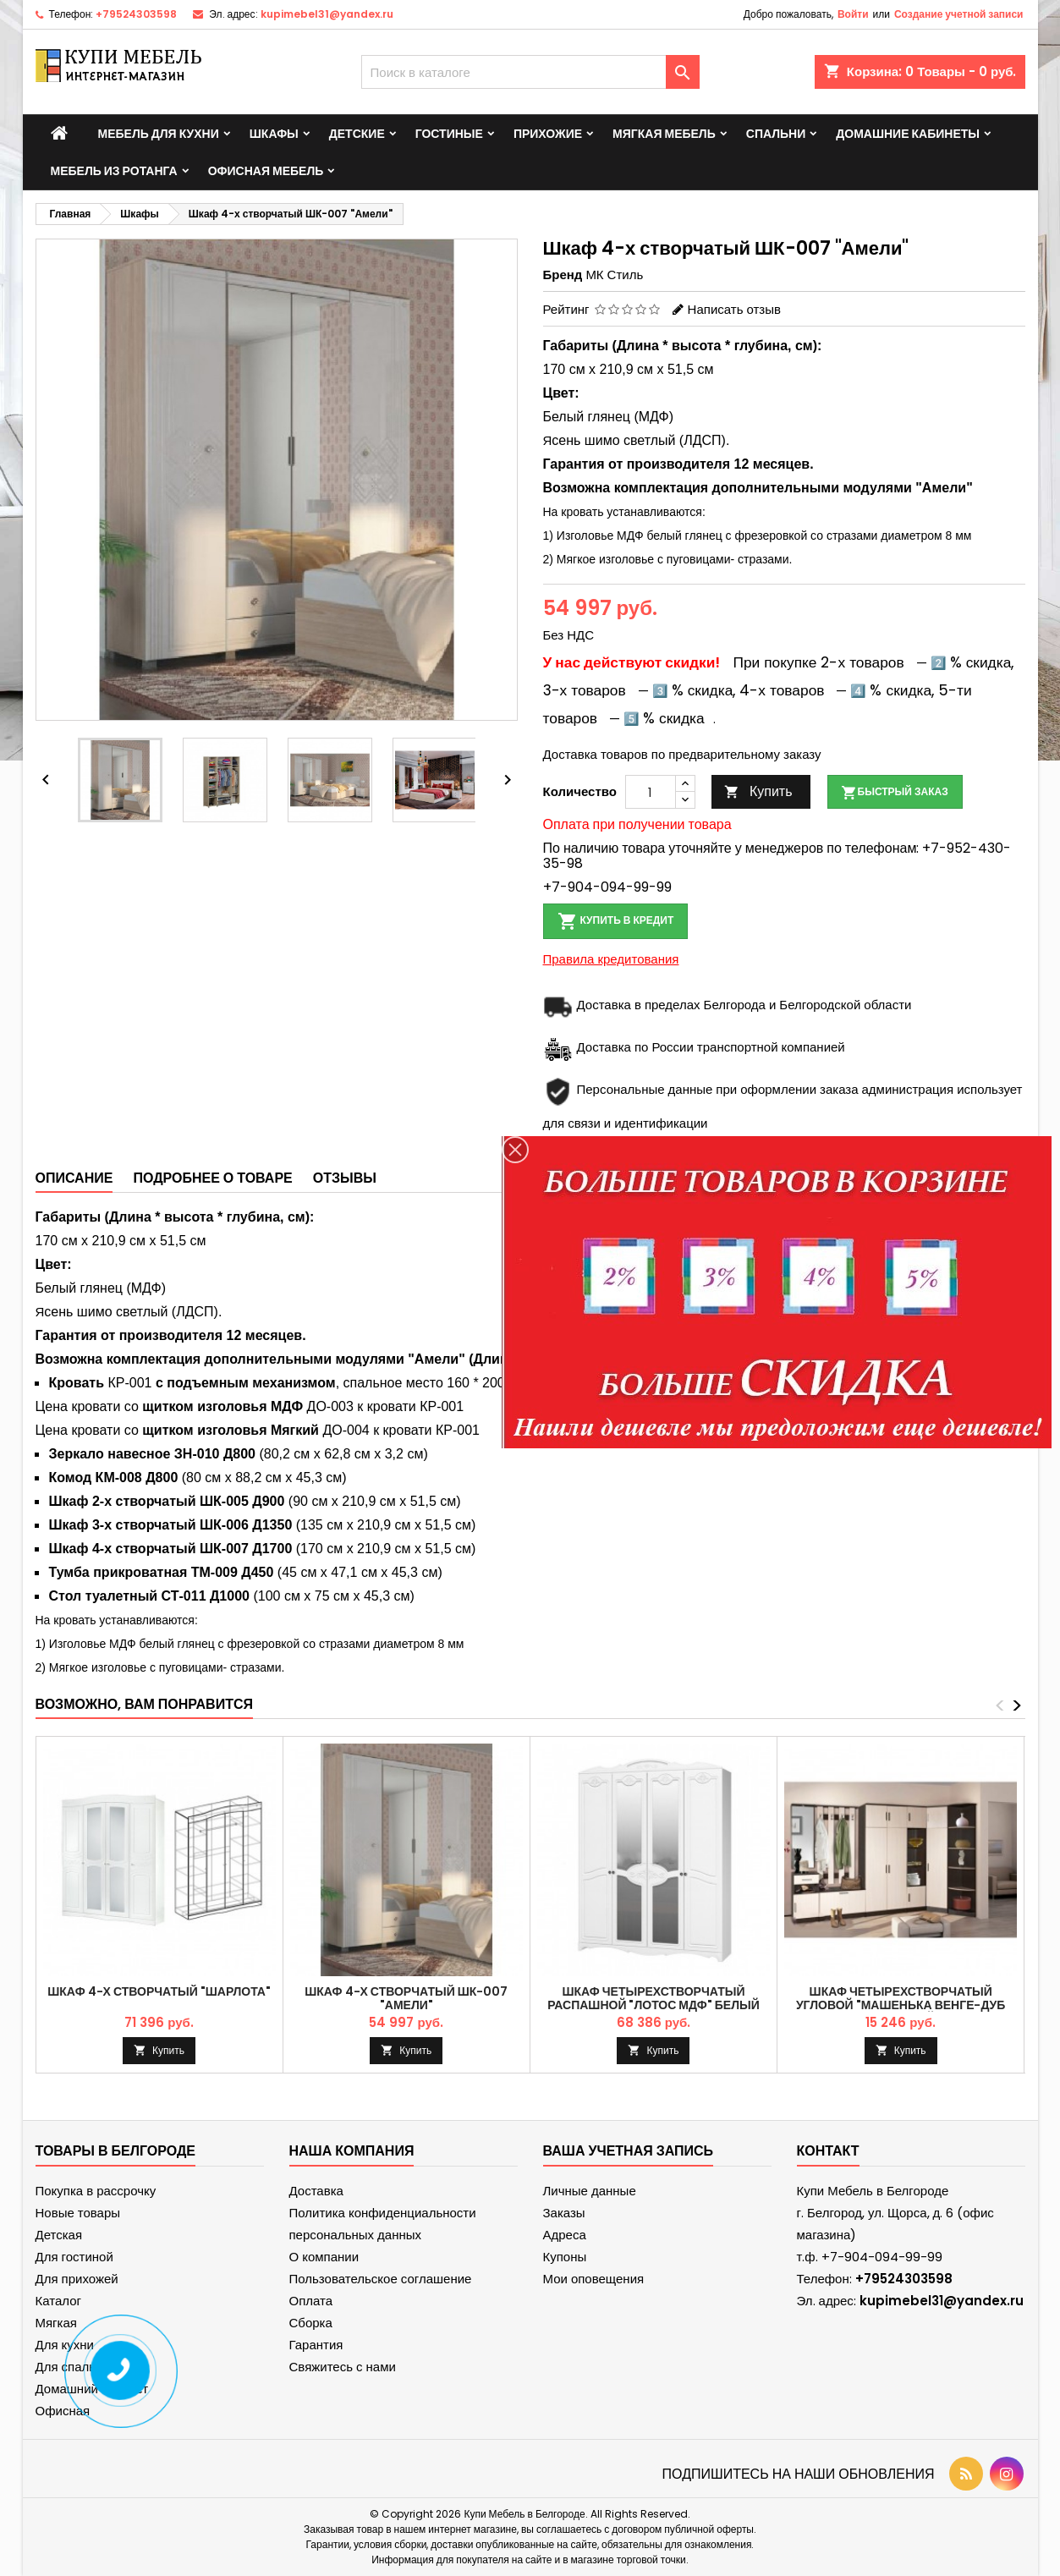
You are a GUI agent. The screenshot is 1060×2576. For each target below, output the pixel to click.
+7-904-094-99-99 (607, 887)
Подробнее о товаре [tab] (212, 1178)
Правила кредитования (611, 959)
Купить (758, 791)
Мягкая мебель (664, 133)
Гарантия (316, 2345)
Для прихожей (77, 2279)
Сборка (310, 2323)
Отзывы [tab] (344, 1178)
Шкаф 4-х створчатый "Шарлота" (159, 1991)
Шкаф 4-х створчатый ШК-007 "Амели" (406, 1998)
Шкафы (274, 133)
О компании (324, 2257)
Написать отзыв (734, 309)
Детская (59, 2235)
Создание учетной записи (959, 14)
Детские (357, 133)
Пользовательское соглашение (380, 2279)
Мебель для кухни (158, 133)
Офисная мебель (266, 170)
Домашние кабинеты (908, 133)
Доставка (316, 2191)
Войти (853, 14)
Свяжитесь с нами (342, 2367)
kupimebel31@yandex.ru (327, 14)
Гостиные (449, 133)
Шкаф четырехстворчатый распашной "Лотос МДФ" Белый (653, 1998)
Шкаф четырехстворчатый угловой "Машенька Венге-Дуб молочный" (900, 2005)
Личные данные (589, 2191)
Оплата (311, 2301)
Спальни (776, 133)
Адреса (564, 2235)
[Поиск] (530, 72)
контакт (828, 2151)
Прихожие (548, 133)
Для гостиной (74, 2257)
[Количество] (650, 792)
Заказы (564, 2213)
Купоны (565, 2257)
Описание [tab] (74, 1178)
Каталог (59, 2301)
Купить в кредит (615, 921)
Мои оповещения (594, 2279)
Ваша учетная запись (628, 2151)
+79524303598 (136, 14)
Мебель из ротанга (114, 170)
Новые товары (78, 2213)
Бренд (563, 275)
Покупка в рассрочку (96, 2191)
